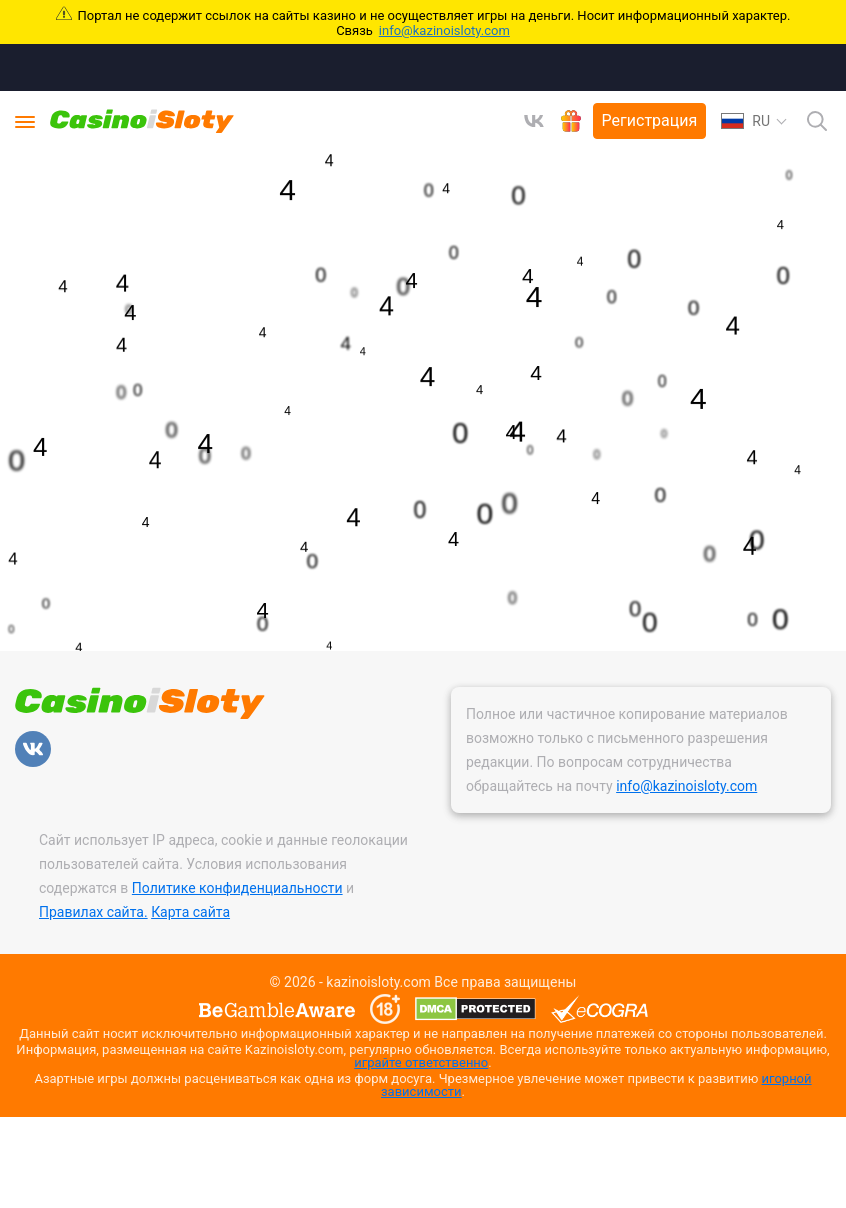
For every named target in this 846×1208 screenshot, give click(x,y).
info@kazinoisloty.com (444, 30)
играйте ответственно (421, 1062)
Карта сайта (190, 912)
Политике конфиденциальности (237, 888)
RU (745, 121)
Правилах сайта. (93, 912)
